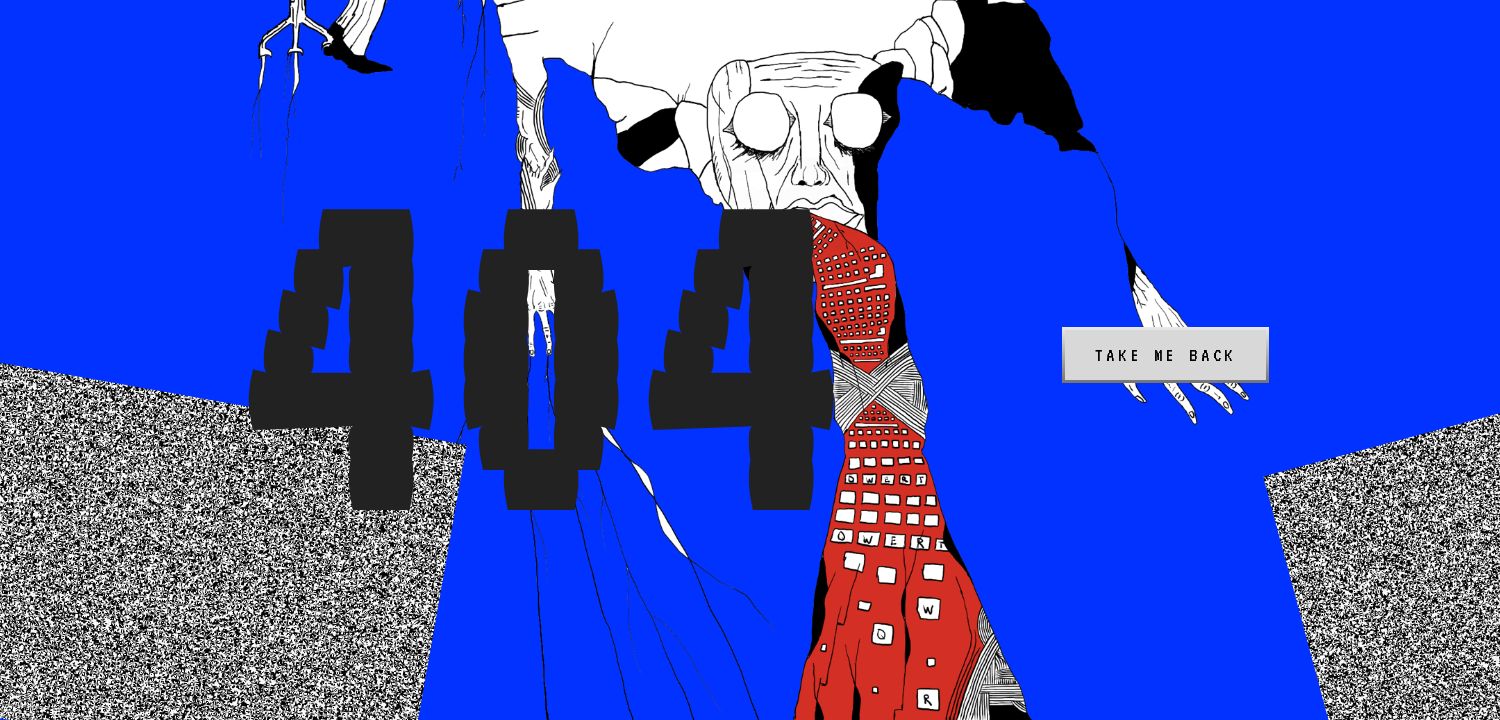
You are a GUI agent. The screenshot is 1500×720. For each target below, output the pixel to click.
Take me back (1166, 355)
